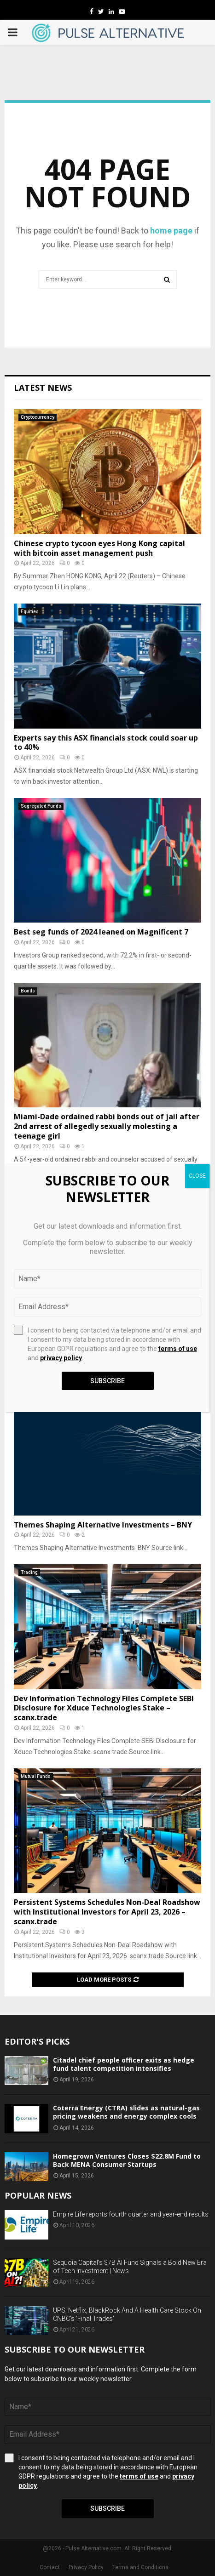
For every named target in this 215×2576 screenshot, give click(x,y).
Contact (50, 2567)
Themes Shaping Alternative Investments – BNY (103, 1525)
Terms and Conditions (140, 2567)
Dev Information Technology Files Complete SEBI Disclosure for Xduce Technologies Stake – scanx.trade (104, 1708)
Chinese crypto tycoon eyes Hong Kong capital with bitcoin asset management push (99, 548)
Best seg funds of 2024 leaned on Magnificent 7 (101, 932)
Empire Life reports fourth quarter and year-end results (131, 2214)
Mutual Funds (36, 1776)
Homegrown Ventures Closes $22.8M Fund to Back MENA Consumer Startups (127, 2160)
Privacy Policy (86, 2567)
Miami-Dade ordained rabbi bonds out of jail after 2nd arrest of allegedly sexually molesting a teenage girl (106, 1126)
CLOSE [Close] (197, 1176)
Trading (29, 1572)
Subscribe (107, 2508)
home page (171, 230)
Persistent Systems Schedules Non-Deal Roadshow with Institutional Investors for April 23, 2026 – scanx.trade (107, 1911)
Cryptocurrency (37, 417)
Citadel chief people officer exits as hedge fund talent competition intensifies (123, 2064)
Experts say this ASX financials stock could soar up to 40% (106, 742)
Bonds (28, 990)
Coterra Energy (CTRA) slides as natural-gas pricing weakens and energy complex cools (126, 2111)
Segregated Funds (41, 806)
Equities (30, 611)
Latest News (43, 387)
